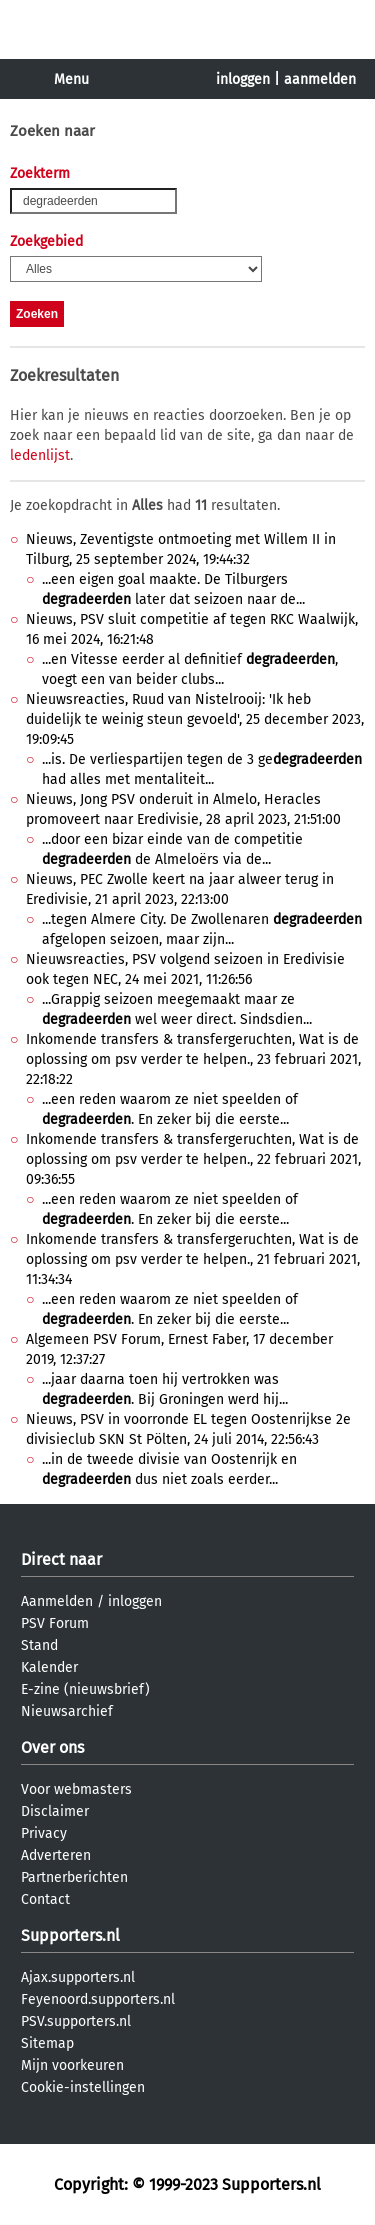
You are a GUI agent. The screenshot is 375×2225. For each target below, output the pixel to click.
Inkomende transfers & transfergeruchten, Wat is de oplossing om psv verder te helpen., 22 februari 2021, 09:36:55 (193, 1159)
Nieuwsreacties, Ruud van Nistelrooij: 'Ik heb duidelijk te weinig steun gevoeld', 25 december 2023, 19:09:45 (195, 719)
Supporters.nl (70, 1935)
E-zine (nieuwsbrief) (85, 1689)
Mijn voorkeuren (72, 2065)
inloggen (243, 79)
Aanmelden (57, 1601)
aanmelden (320, 79)
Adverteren (56, 1855)
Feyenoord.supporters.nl (98, 1999)
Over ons (52, 1747)
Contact (45, 1899)
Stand (39, 1645)
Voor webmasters (76, 1789)
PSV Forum (55, 1623)
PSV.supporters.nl (76, 2021)
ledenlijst (40, 455)
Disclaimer (55, 1811)
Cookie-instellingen (83, 2087)
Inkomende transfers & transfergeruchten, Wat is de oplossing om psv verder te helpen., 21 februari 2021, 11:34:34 (193, 1259)
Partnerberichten (74, 1877)
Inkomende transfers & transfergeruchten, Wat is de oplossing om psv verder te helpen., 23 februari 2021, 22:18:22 (193, 1059)
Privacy (44, 1833)
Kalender (49, 1667)
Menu (71, 79)
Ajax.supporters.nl (78, 1977)
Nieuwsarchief (67, 1711)
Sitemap (47, 2043)
